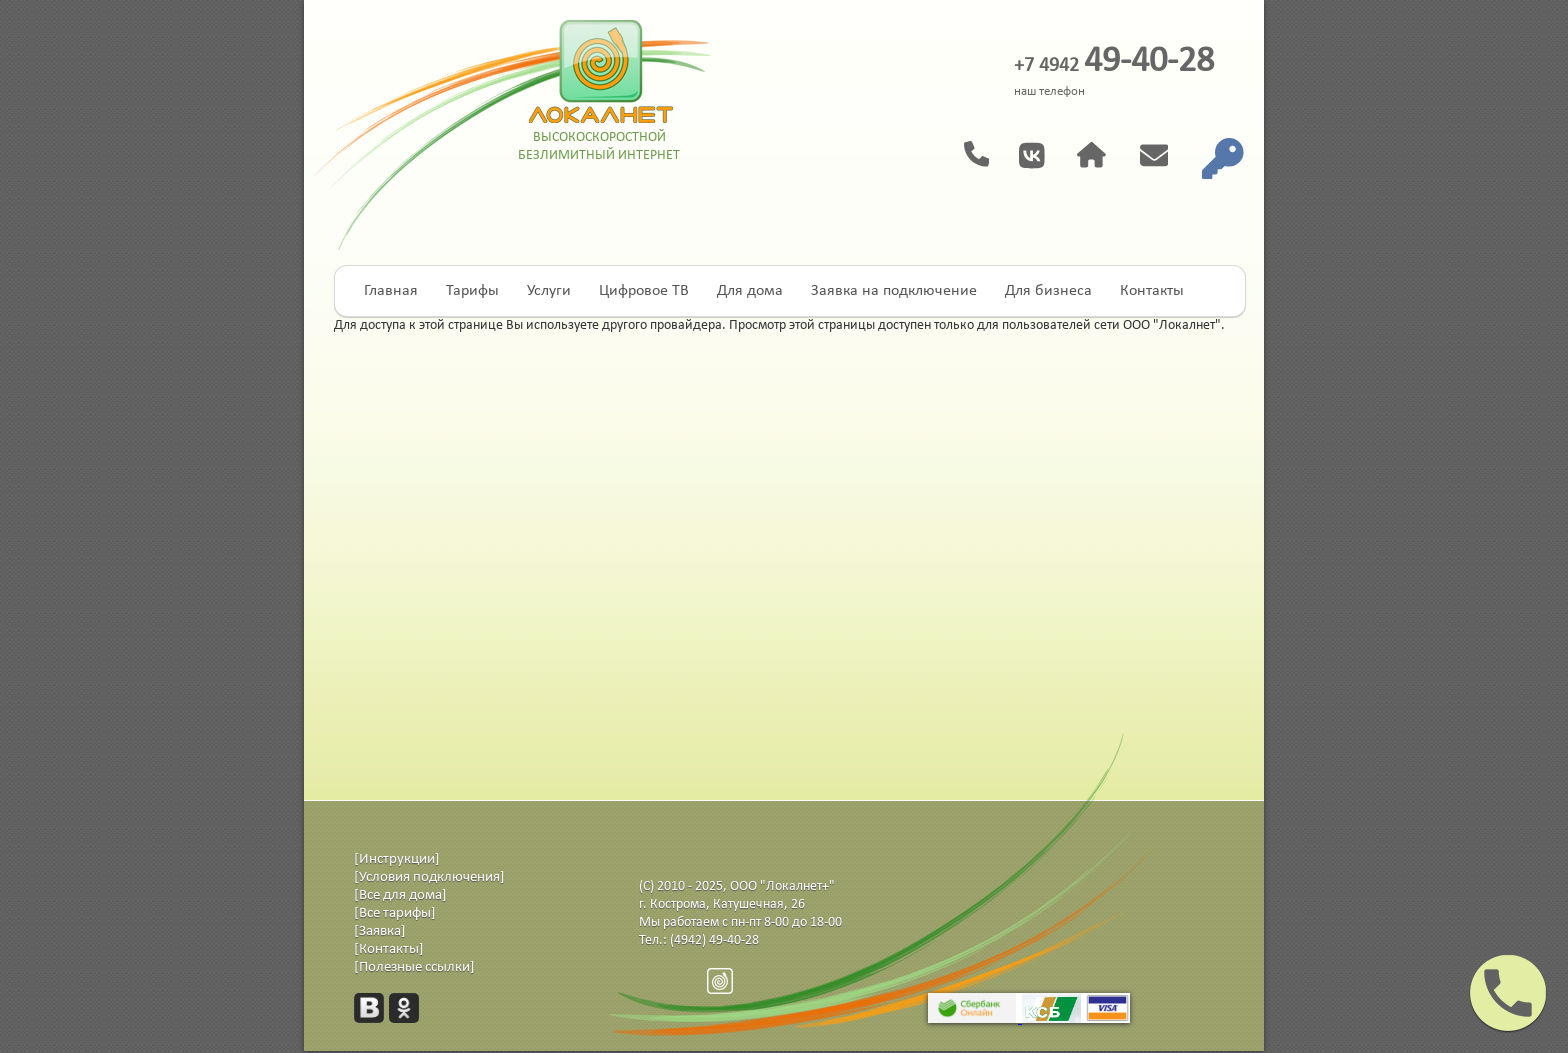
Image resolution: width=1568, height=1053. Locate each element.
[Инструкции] (397, 859)
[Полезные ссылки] (414, 967)
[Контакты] (389, 949)
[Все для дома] (400, 895)
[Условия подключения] (429, 877)
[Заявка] (380, 931)
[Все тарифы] (395, 913)
